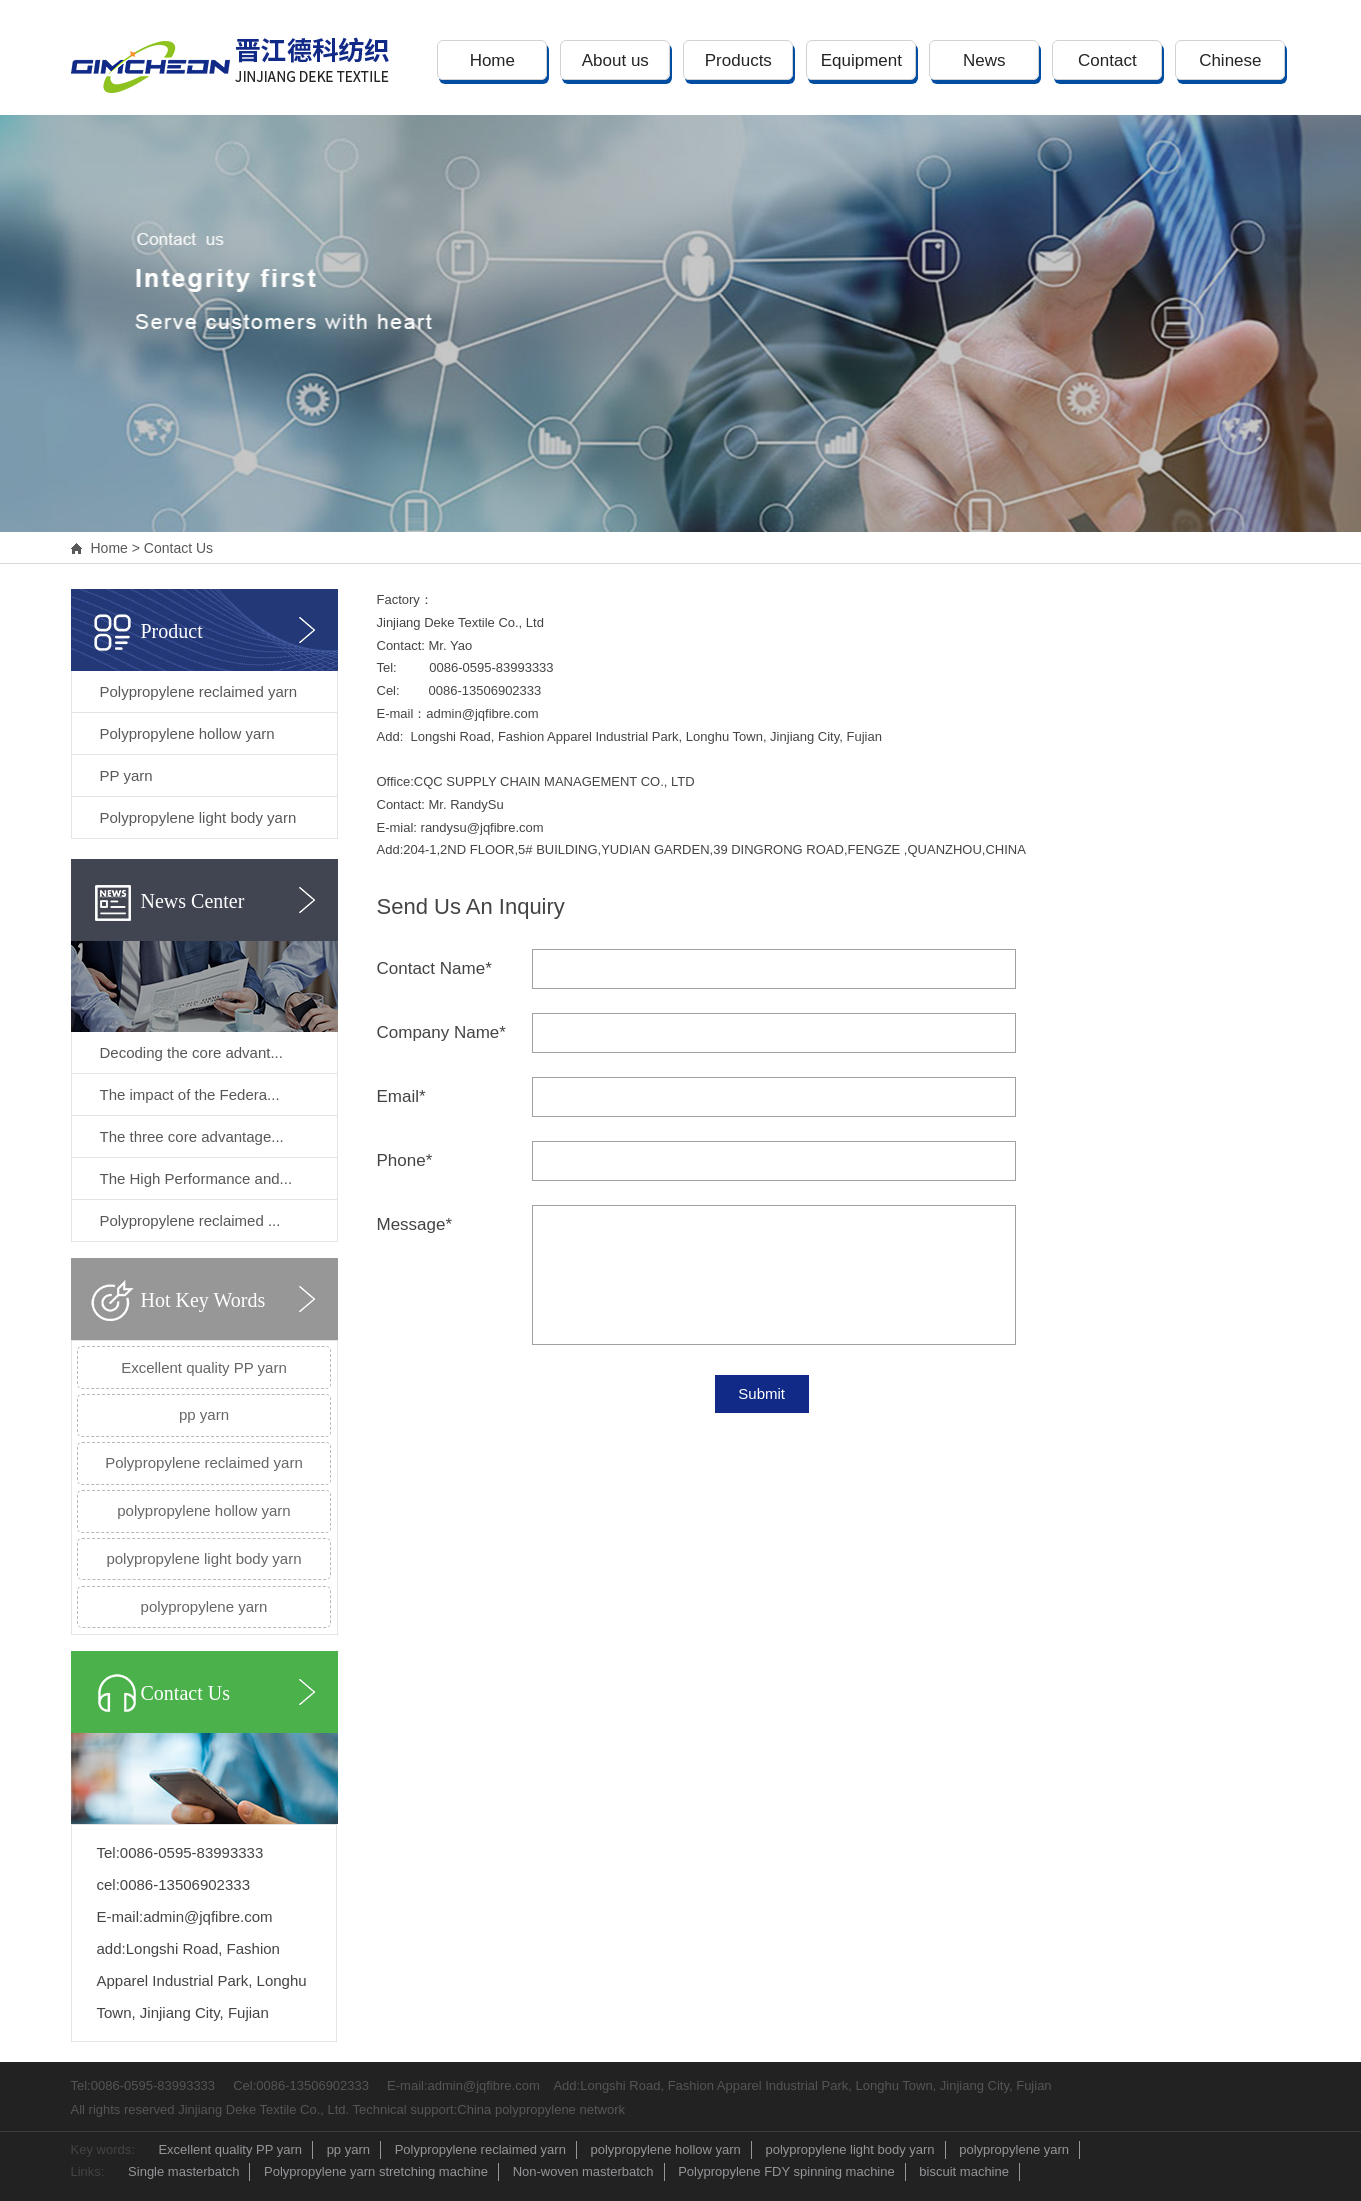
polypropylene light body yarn (203, 1558)
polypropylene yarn (204, 1606)
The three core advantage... (192, 1136)
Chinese (1230, 60)
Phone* (405, 1160)
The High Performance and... (196, 1178)
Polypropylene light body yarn (198, 817)
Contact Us (178, 548)
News (984, 60)
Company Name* (441, 1032)
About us (615, 60)
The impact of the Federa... (190, 1094)
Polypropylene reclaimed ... (190, 1220)
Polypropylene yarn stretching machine (376, 2171)
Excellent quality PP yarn (204, 1367)
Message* (415, 1224)
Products (738, 60)
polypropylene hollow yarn (203, 1510)
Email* (401, 1096)
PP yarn (126, 775)
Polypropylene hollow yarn (187, 733)
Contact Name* (434, 968)
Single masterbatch (183, 2171)
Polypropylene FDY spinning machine (786, 2171)
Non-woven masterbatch (583, 2171)
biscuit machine (964, 2171)
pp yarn (204, 1414)
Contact (1107, 60)
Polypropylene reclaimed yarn (199, 691)
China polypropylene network (541, 2109)
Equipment (861, 60)
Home (492, 60)
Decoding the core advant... (191, 1052)
